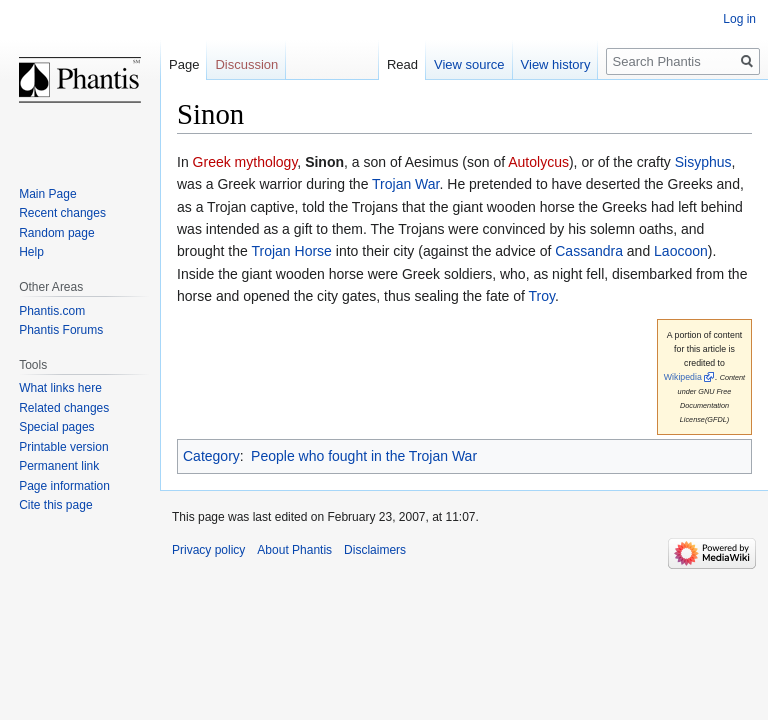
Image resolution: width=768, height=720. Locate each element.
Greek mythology (245, 162)
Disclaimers (375, 550)
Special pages (56, 427)
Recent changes (62, 213)
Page (184, 64)
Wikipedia (683, 377)
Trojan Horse (291, 251)
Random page (56, 233)
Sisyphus (703, 162)
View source (469, 64)
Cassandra (589, 251)
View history (556, 64)
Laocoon (681, 251)
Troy (542, 296)
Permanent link (59, 466)
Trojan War (405, 184)
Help (31, 252)
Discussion (246, 64)
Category (211, 456)
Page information (64, 486)
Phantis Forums (61, 330)
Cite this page (55, 505)
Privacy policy (208, 550)
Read (402, 64)
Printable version (63, 447)
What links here (60, 388)
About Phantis (294, 550)
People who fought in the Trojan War (364, 456)
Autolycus (538, 162)
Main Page (47, 194)
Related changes (64, 408)
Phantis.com (52, 311)
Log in (739, 19)
